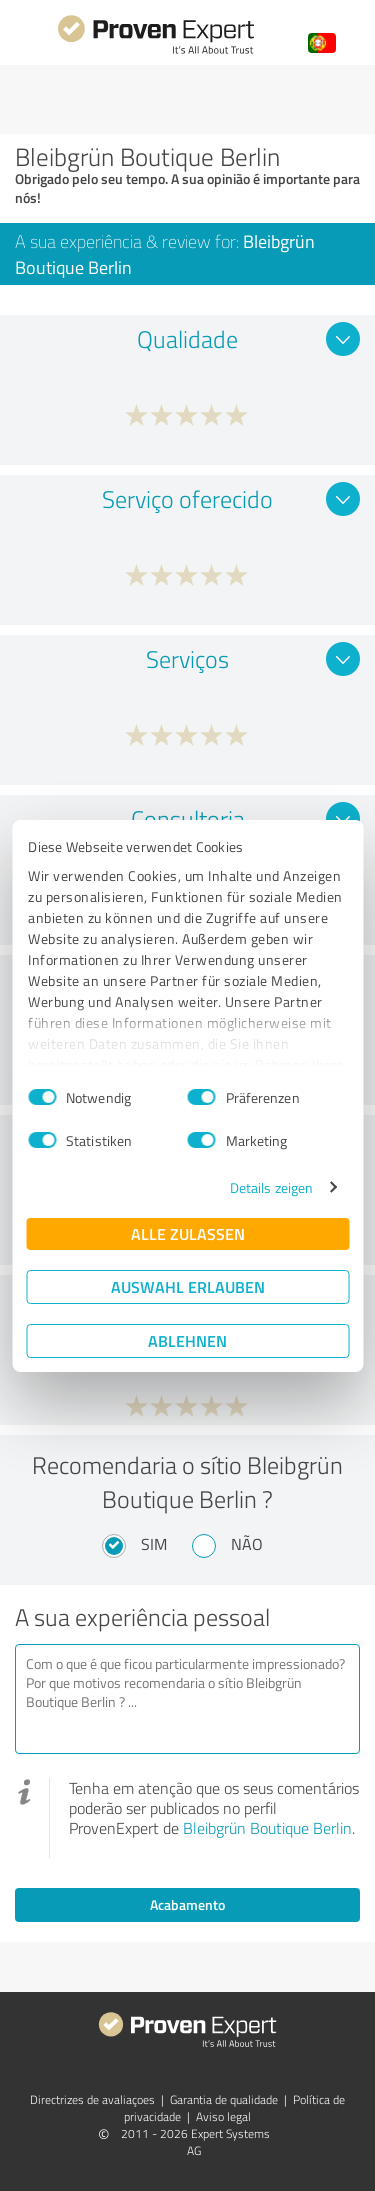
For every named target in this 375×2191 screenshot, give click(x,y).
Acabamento (187, 1904)
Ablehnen (187, 1340)
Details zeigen (271, 1187)
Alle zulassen (188, 1233)
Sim (154, 1544)
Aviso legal (223, 2116)
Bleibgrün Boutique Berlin (267, 1828)
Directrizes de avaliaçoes (92, 2099)
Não (247, 1544)
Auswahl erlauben (188, 1286)
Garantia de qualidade (224, 2099)
